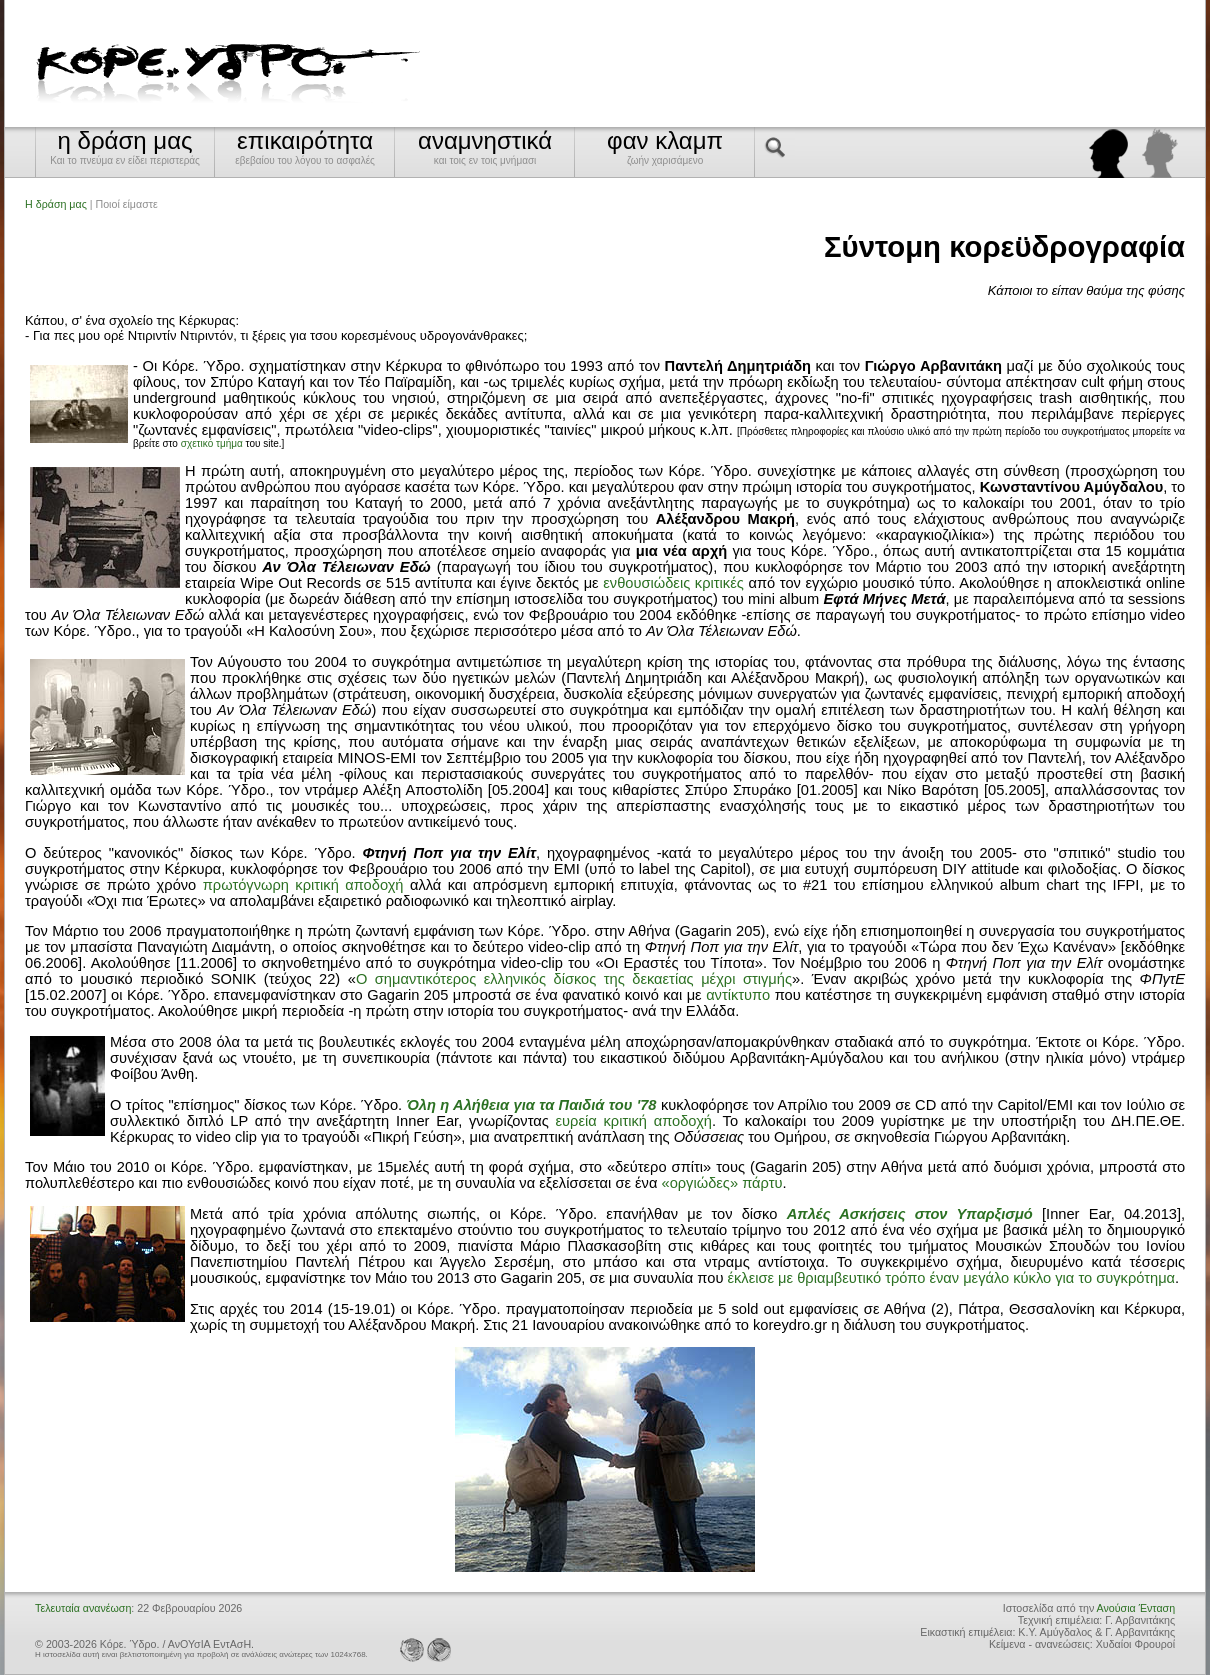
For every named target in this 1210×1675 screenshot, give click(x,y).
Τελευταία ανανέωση (83, 1608)
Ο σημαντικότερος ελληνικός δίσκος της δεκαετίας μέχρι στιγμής (574, 979)
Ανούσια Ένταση (1136, 1608)
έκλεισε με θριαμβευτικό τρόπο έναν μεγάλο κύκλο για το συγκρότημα (951, 1278)
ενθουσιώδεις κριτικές (673, 583)
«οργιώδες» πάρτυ (721, 1183)
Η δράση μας (56, 204)
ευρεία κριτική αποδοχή (634, 1121)
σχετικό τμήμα (212, 443)
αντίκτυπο (738, 995)
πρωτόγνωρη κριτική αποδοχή (303, 885)
